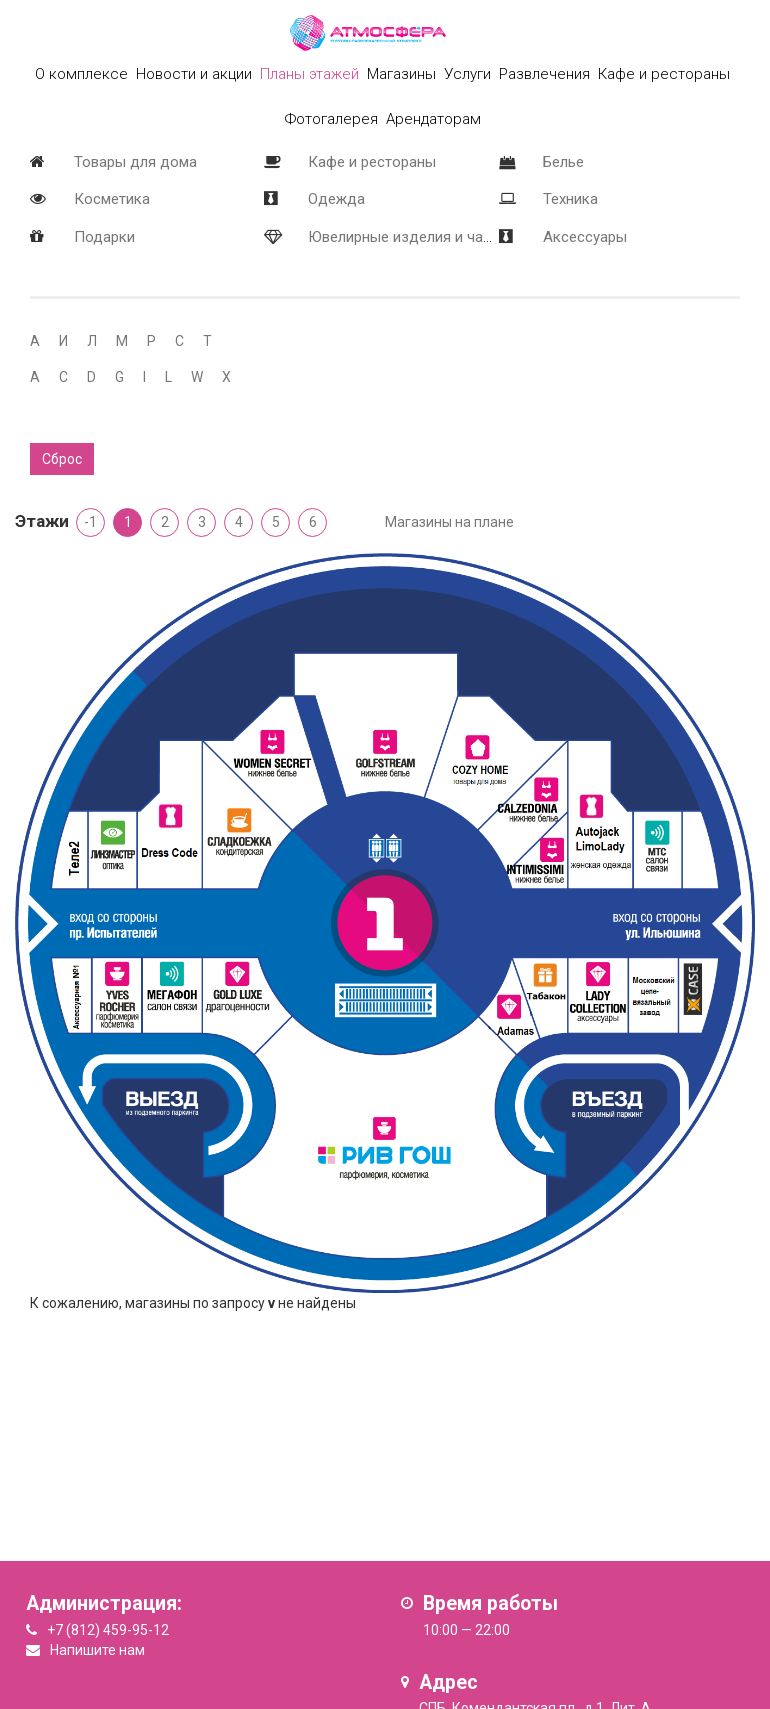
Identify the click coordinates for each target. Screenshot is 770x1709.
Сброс (62, 459)
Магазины (401, 74)
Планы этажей (309, 74)
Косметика (112, 199)
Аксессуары (585, 237)
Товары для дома (135, 162)
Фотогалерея (331, 119)
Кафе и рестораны (372, 162)
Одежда (336, 199)
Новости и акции (194, 74)
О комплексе (81, 74)
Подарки (104, 237)
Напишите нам (97, 1650)
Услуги (467, 74)
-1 (90, 522)
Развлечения (544, 74)
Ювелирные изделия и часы (405, 237)
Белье (563, 162)
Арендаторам (433, 119)
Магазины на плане (449, 522)
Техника (570, 199)
